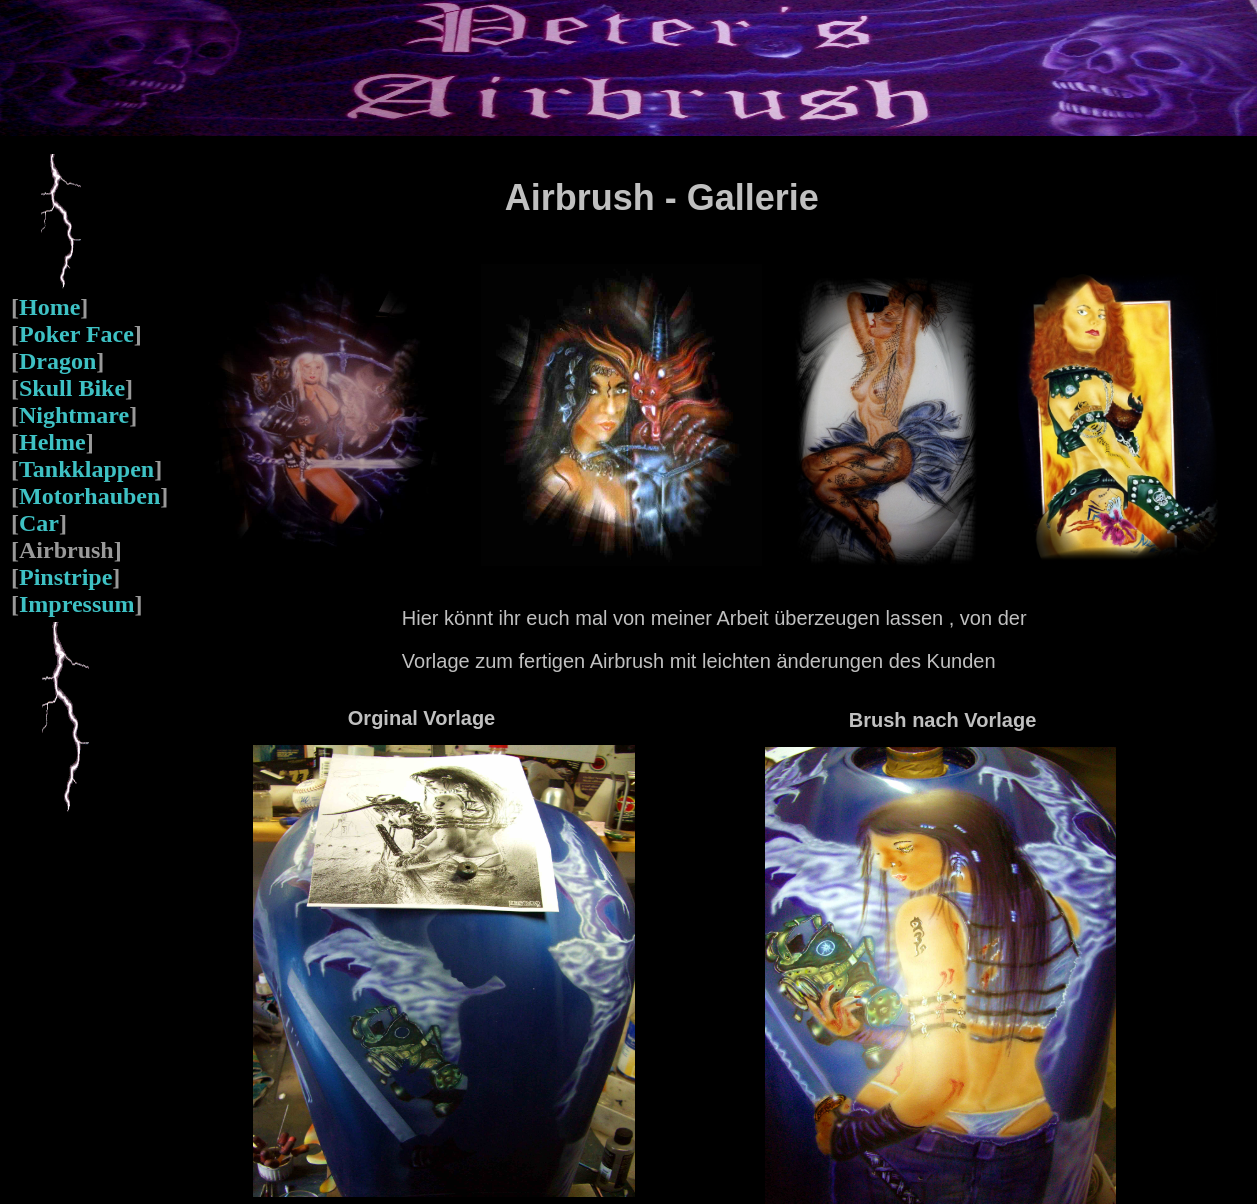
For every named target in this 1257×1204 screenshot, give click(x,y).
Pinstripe (65, 577)
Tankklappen (86, 469)
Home (49, 307)
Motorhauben (89, 496)
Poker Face (76, 334)
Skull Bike (72, 388)
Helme (52, 442)
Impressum (77, 604)
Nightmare (74, 415)
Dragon (57, 361)
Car (39, 523)
